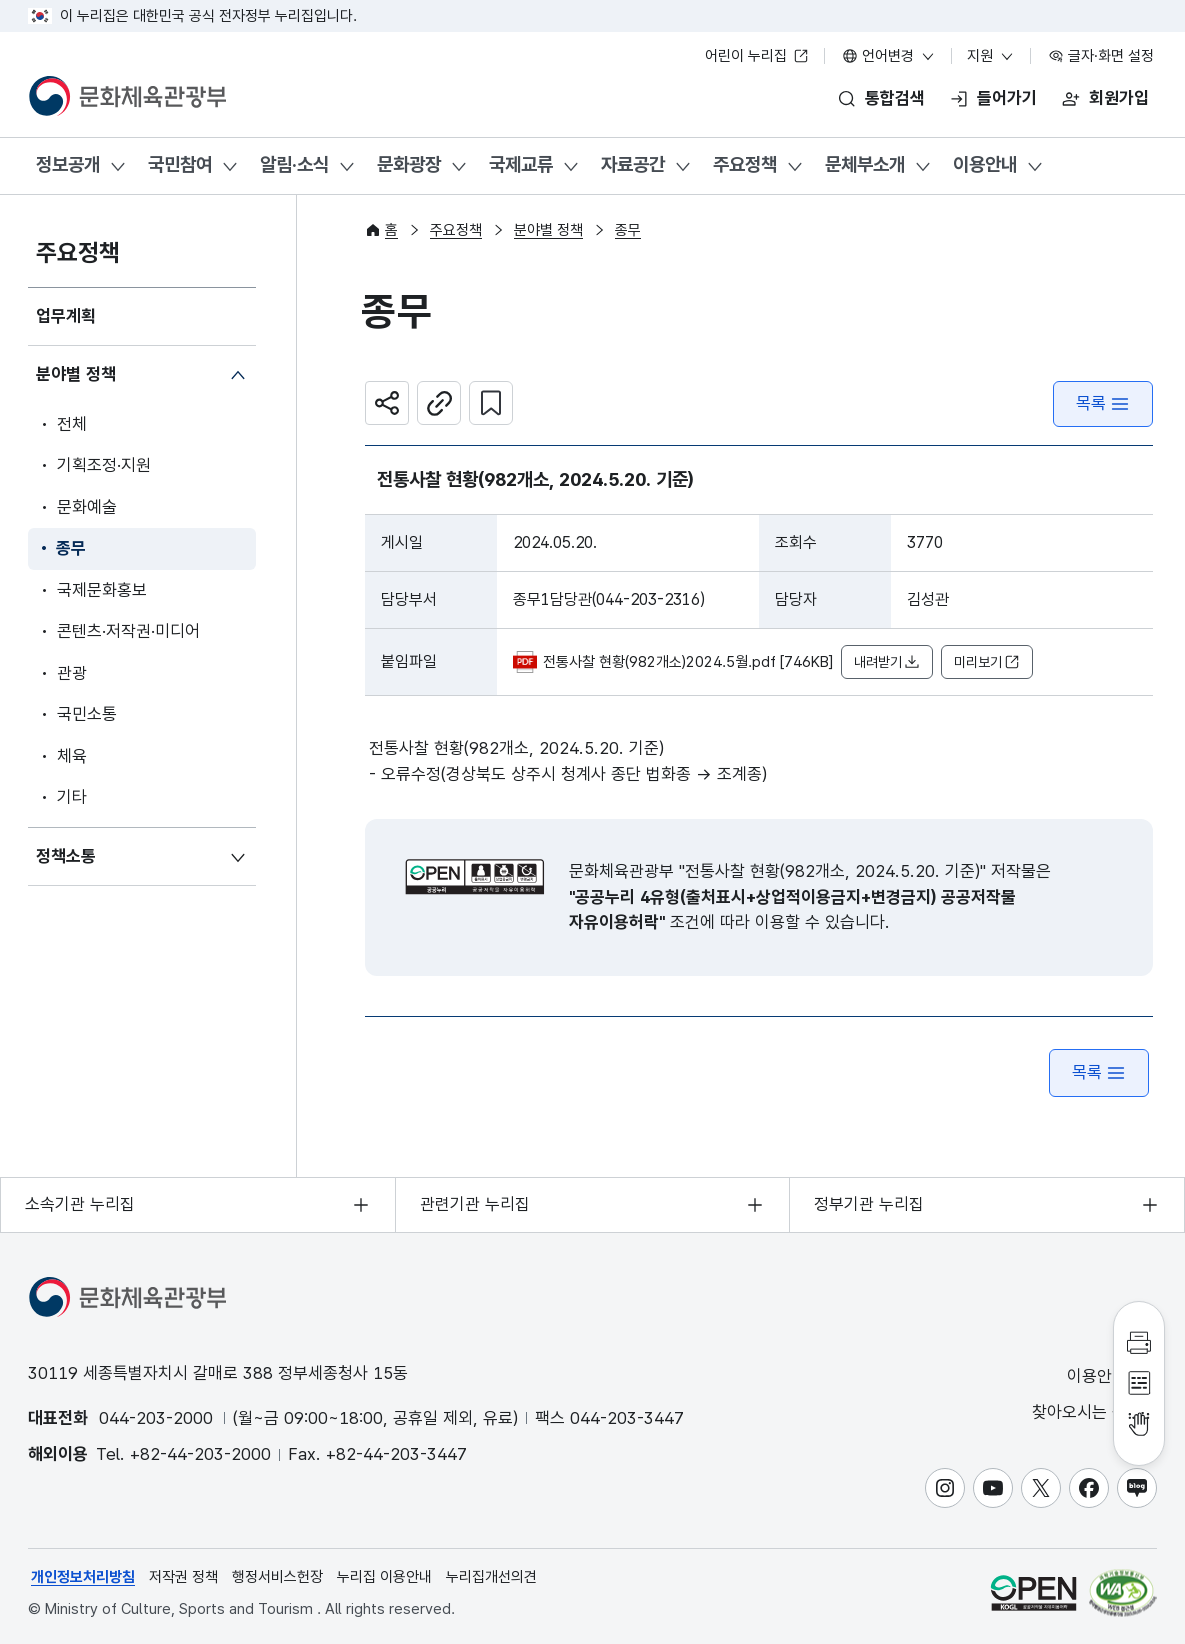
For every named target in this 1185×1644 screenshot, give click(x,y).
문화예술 (87, 507)
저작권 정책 (183, 1577)
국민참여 (180, 164)
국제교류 (521, 164)
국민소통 (87, 714)
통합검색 (895, 98)
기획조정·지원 (104, 465)
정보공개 (68, 164)
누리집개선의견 (491, 1577)
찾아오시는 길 (1093, 1412)
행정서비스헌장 (277, 1577)
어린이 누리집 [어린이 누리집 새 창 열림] (757, 56)
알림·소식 (294, 164)
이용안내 (985, 164)
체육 (72, 756)
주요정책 (745, 164)
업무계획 (66, 316)
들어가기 (1007, 98)
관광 (72, 673)
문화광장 (409, 164)
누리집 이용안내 (384, 1577)
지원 (991, 56)
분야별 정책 (76, 374)
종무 (71, 548)
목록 (1103, 403)
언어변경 (889, 56)
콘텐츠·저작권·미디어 (128, 631)
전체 (72, 424)
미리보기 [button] (987, 662)
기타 (72, 797)
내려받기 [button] (887, 662)
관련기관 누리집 (475, 1204)
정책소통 (66, 856)
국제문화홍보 (102, 590)
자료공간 (633, 164)
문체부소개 (865, 164)
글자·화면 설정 (1101, 56)
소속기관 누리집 (80, 1204)
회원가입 (1119, 98)
